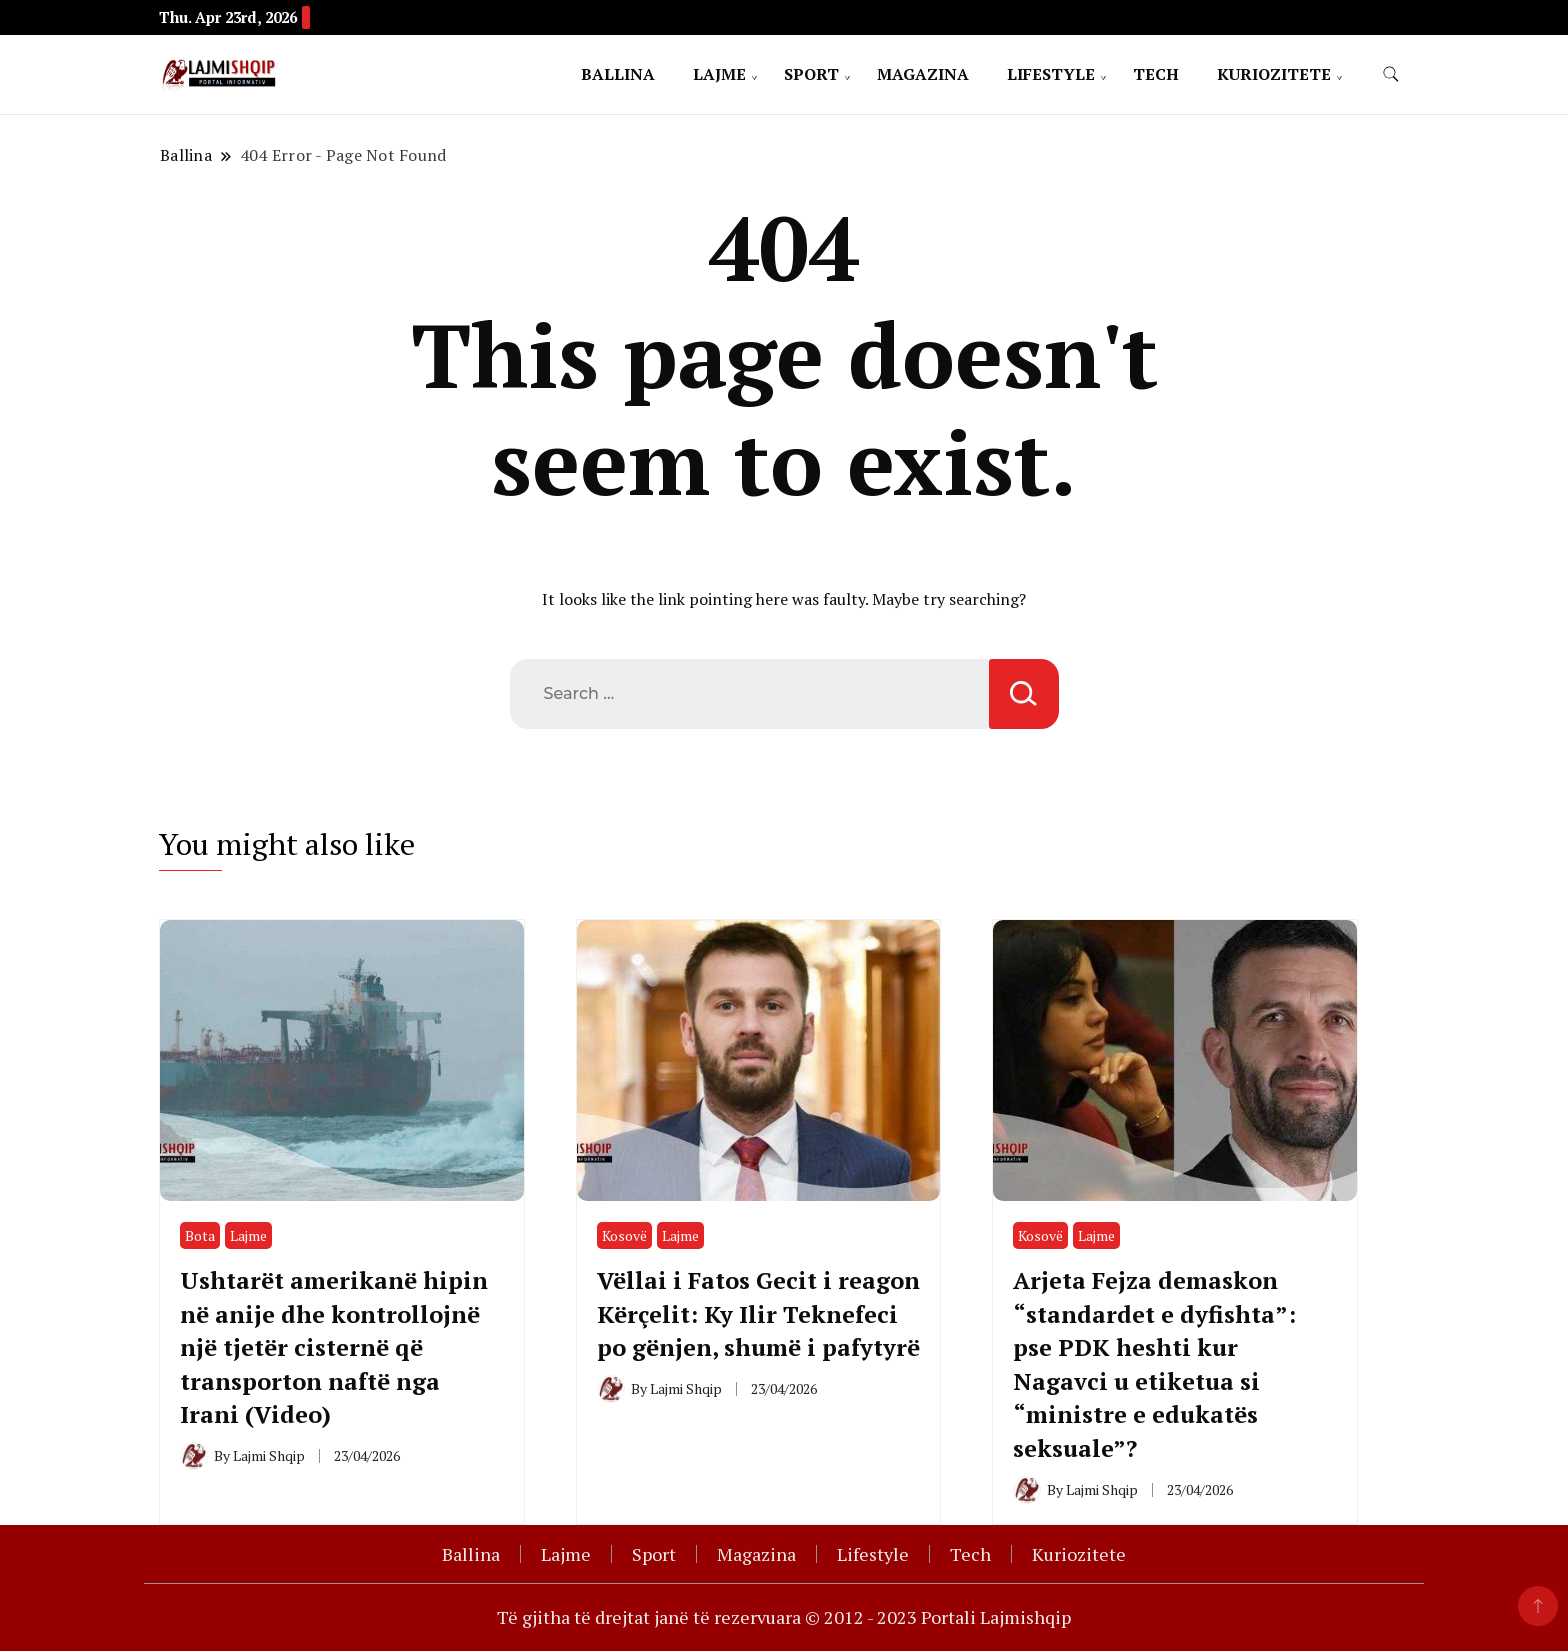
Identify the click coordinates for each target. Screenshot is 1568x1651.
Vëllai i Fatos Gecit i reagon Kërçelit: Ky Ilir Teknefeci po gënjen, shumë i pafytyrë (732, 1330)
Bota (200, 1235)
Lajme (719, 74)
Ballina (618, 74)
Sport (811, 74)
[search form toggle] (1391, 74)
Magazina (923, 74)
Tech (1156, 74)
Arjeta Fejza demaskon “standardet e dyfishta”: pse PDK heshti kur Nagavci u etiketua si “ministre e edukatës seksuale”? (1156, 1364)
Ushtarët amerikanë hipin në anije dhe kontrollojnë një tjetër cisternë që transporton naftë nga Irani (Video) (335, 1347)
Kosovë (624, 1235)
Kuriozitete (1274, 74)
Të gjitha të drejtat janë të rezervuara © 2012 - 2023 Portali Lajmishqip (784, 1617)
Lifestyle (1051, 74)
